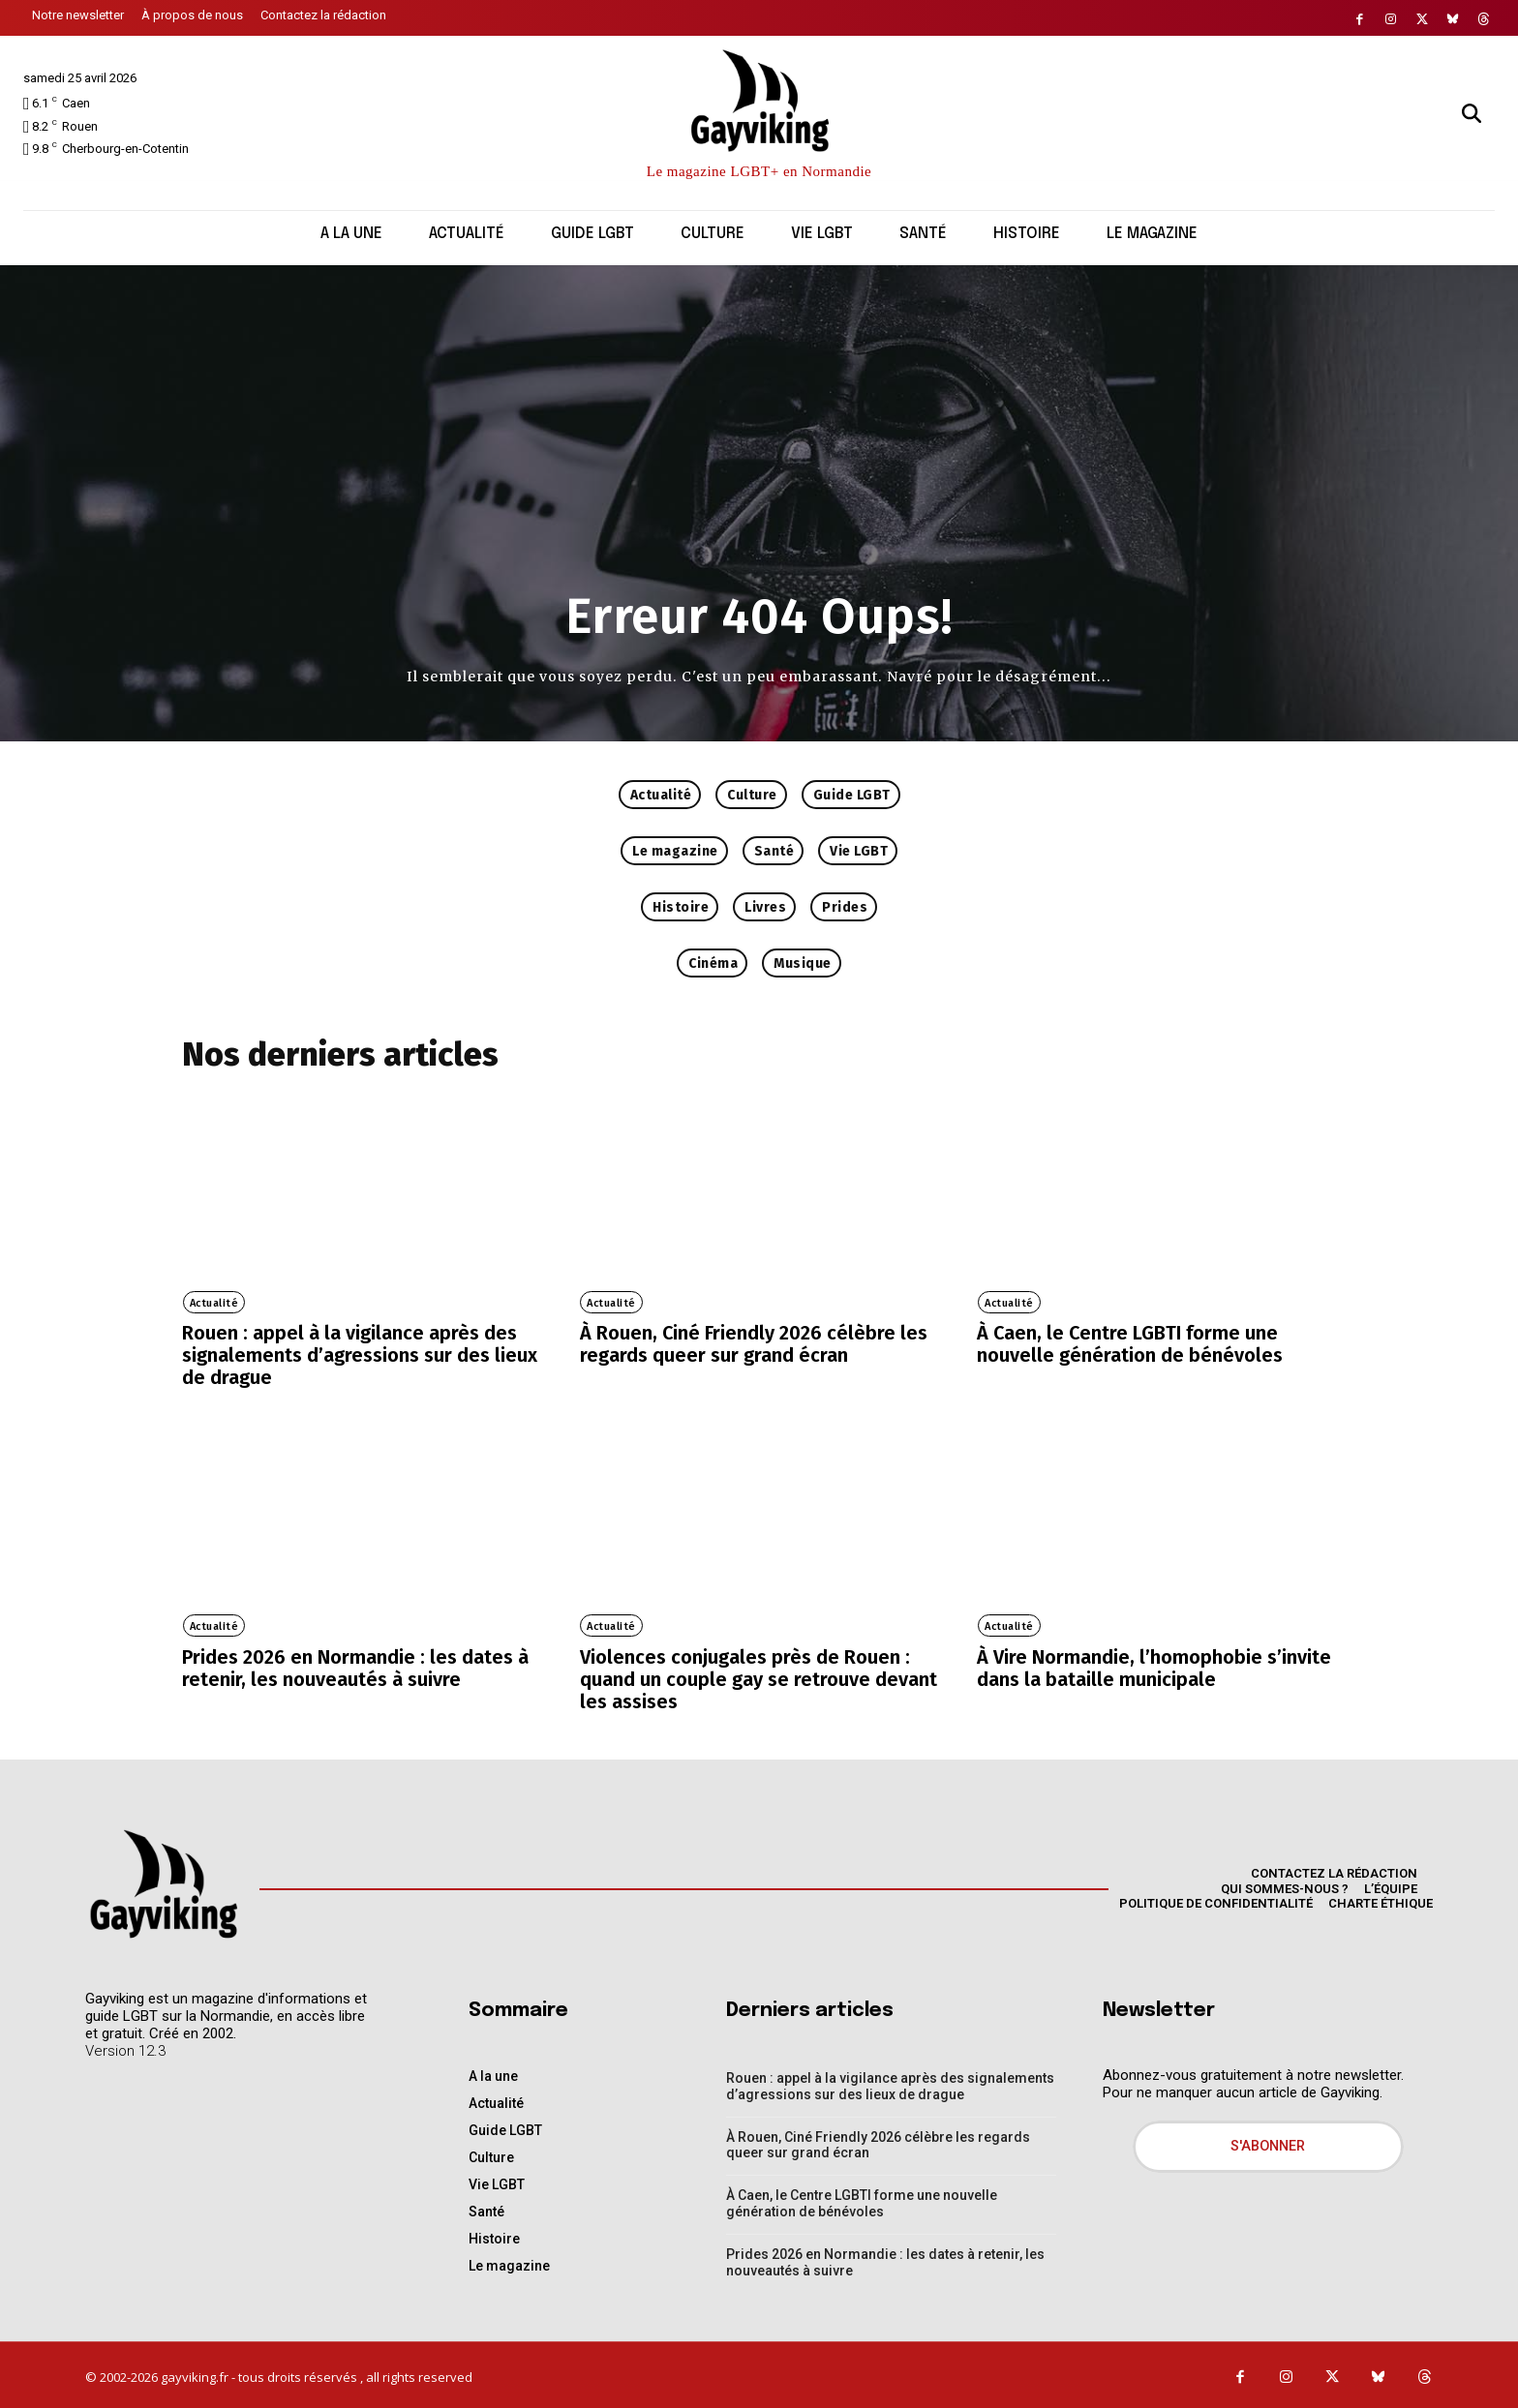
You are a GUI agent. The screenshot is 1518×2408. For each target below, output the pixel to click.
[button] (1471, 113)
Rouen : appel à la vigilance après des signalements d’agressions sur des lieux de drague (359, 1355)
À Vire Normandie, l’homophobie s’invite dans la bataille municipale (1154, 1666)
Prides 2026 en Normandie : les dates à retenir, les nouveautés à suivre (355, 1666)
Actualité (213, 1303)
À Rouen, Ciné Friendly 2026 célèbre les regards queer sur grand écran (754, 1344)
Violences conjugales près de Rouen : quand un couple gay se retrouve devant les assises (758, 1677)
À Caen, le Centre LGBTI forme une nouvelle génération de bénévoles (1130, 1344)
